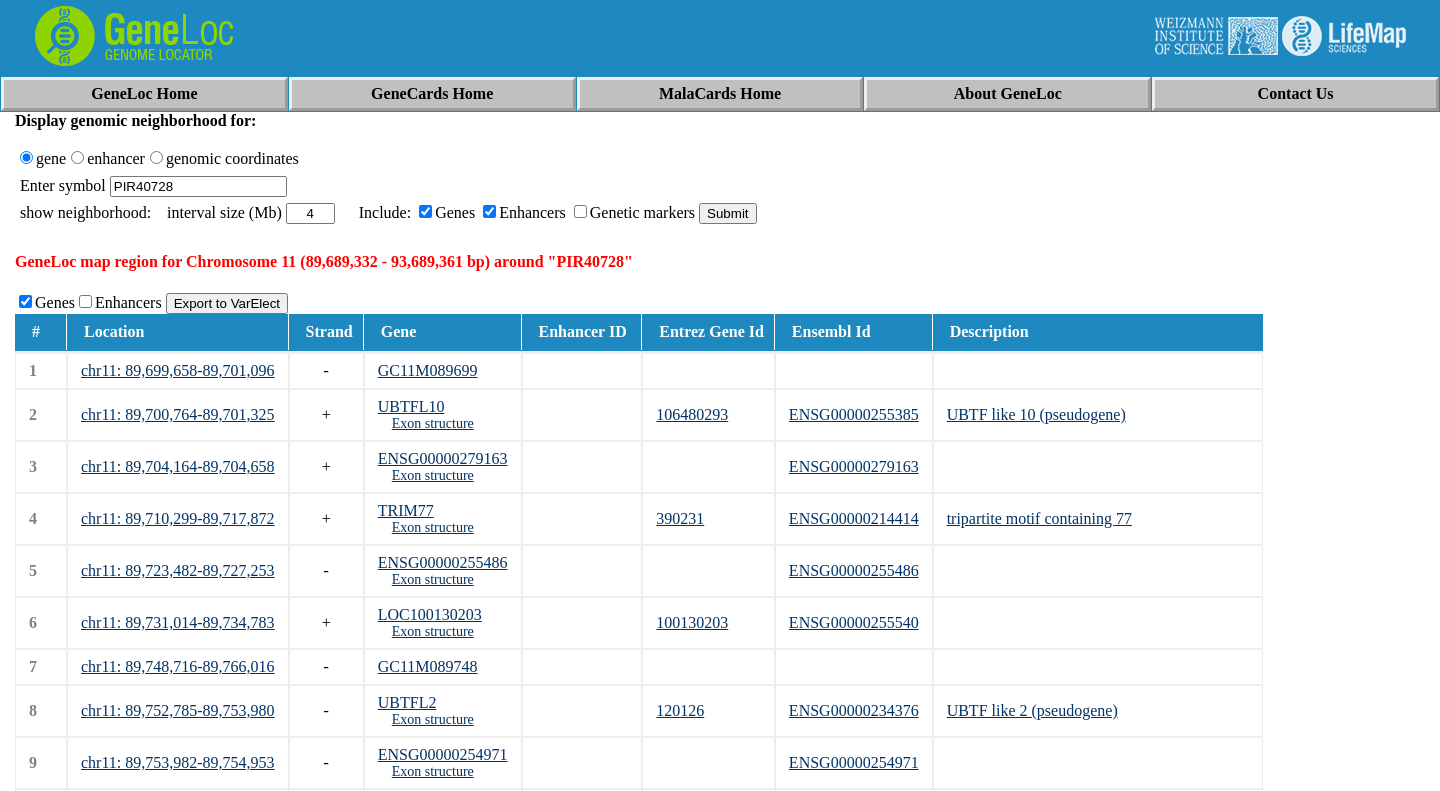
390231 (680, 518)
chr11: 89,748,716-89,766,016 (178, 666)
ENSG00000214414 (854, 518)
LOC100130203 (430, 614)
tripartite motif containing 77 (1039, 518)
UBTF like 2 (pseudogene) (1032, 710)
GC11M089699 (428, 370)
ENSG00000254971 (443, 754)
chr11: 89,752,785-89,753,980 (178, 710)
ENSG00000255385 (854, 414)
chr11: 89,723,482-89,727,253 (178, 570)
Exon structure (433, 423)
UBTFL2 (407, 702)
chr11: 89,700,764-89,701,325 (178, 414)
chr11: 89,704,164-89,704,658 (178, 466)
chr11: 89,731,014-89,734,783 (178, 622)
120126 (680, 710)
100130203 (692, 622)
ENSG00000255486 (443, 562)
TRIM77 (406, 510)
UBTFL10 (411, 406)
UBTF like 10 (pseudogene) (1036, 414)
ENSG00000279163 (443, 458)
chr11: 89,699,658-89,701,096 (178, 370)
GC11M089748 (428, 666)
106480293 (692, 414)
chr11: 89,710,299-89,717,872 (178, 518)
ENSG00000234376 (854, 710)
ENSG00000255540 (854, 622)
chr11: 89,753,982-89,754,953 (178, 762)
